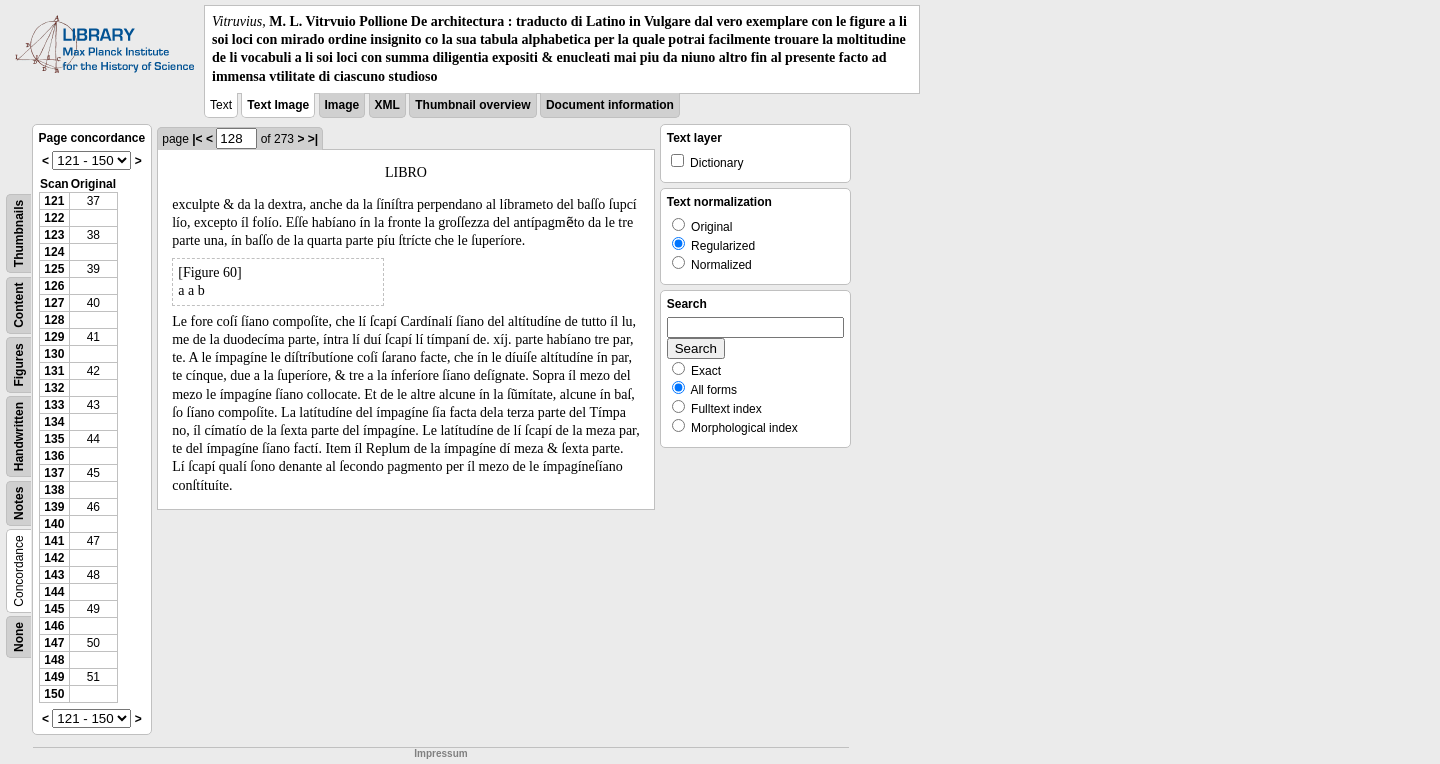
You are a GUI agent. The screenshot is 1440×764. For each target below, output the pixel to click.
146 (54, 626)
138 (54, 490)
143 (54, 575)
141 (54, 541)
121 (54, 201)
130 (54, 354)
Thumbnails (19, 233)
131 (54, 371)
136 (54, 456)
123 (54, 235)
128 (54, 320)
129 (54, 337)
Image (342, 105)
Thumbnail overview (472, 105)
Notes (19, 502)
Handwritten (19, 436)
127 (54, 303)
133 (54, 405)
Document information (610, 105)
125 (54, 269)
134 (54, 422)
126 (54, 286)
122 (54, 218)
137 (54, 473)
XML (387, 105)
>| (313, 139)
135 (54, 439)
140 (54, 524)
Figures (19, 364)
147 (54, 643)
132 (54, 388)
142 (54, 558)
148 (54, 660)
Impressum (440, 753)
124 (54, 252)
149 (54, 677)
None (19, 637)
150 (54, 694)
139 (54, 507)
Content (19, 304)
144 (54, 592)
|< (197, 139)
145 (54, 609)
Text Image (278, 105)
